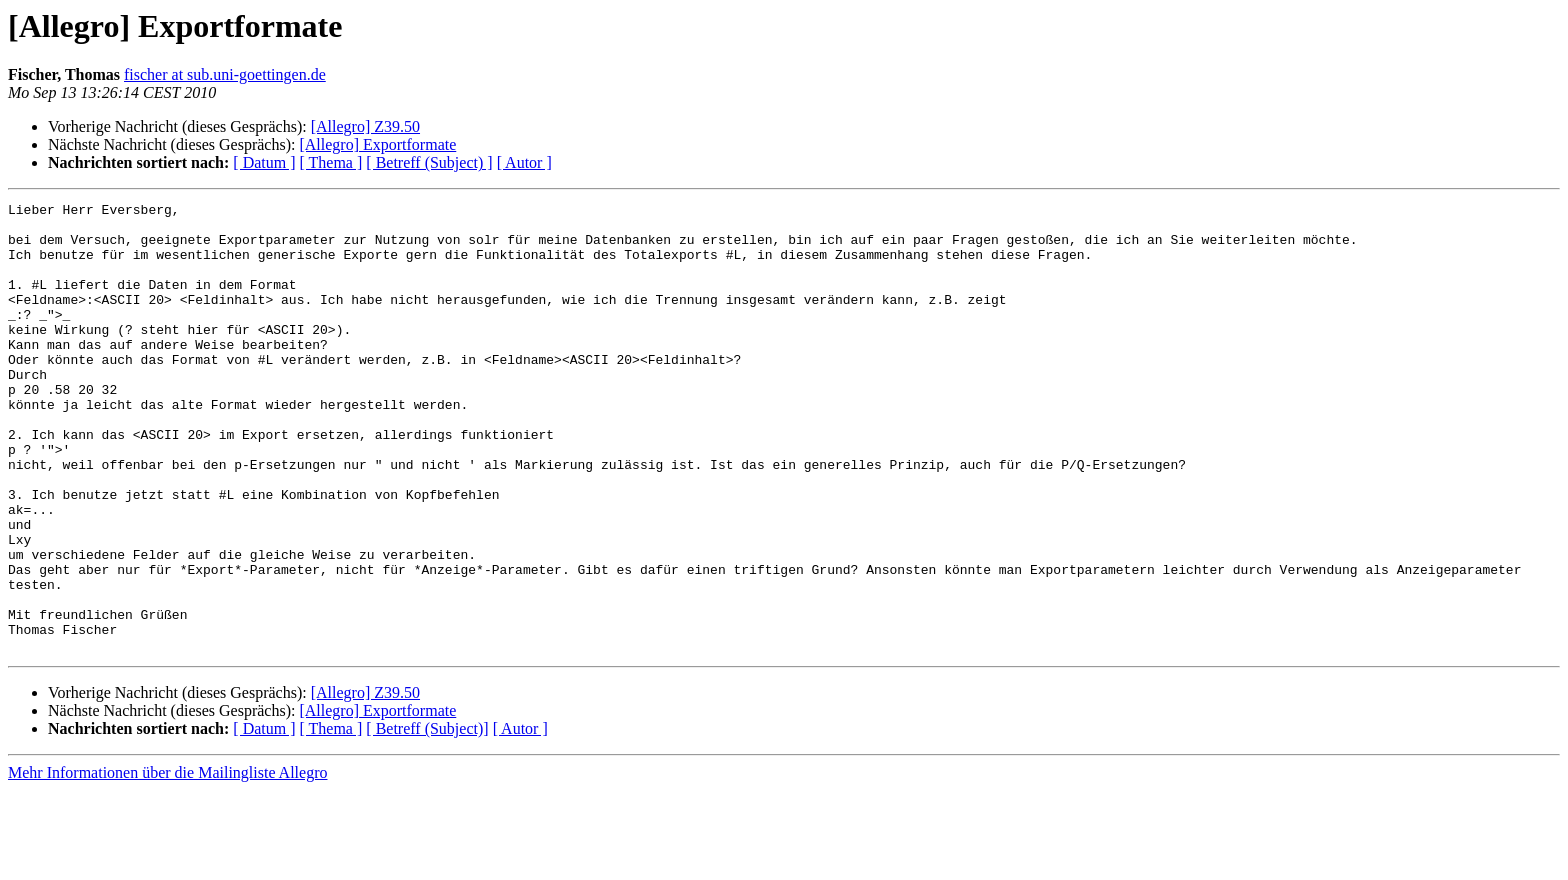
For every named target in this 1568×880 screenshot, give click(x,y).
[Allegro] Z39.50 (365, 126)
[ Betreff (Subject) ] (429, 162)
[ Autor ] (524, 162)
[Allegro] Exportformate (377, 144)
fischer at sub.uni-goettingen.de (225, 74)
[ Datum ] (264, 162)
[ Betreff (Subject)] (427, 818)
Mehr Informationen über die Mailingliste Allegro (167, 862)
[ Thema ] (331, 162)
